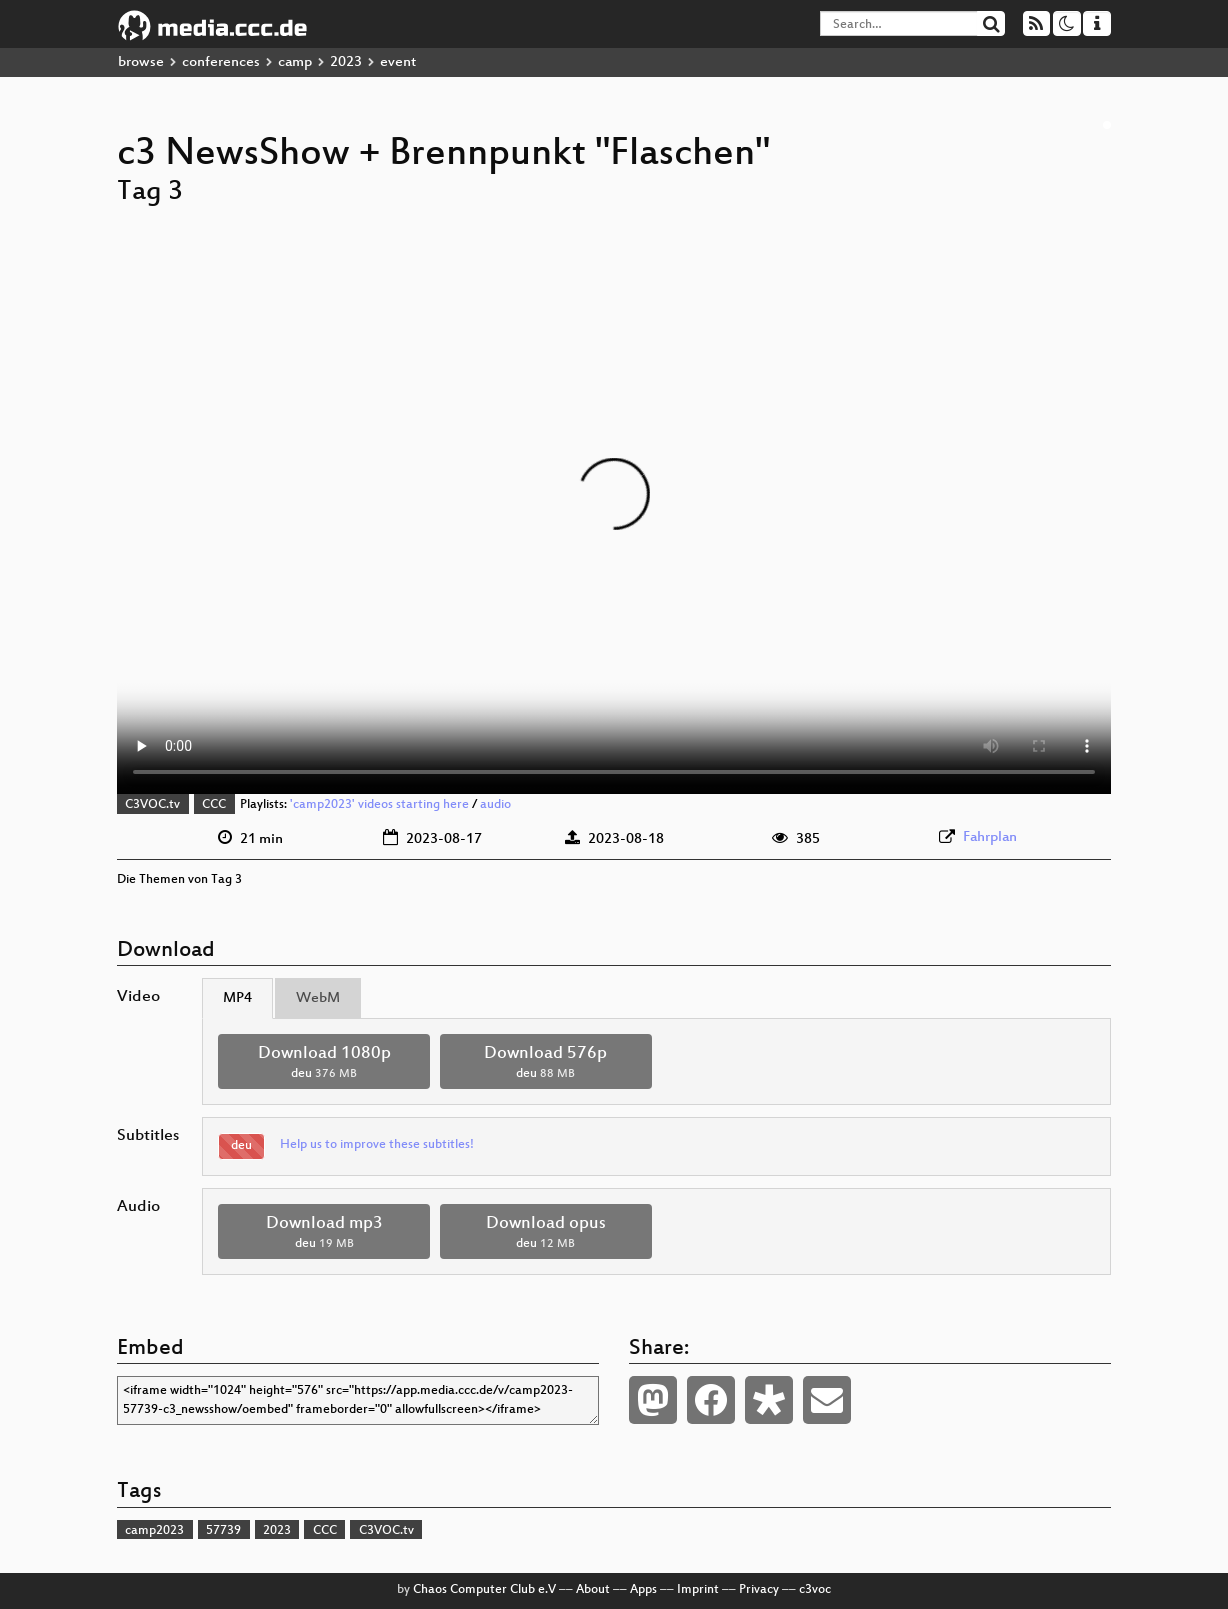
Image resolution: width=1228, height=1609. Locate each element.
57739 (223, 1531)
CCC (214, 805)
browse (141, 62)
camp (295, 62)
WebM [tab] (318, 998)
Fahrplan (990, 837)
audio (495, 805)
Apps (643, 1590)
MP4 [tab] (237, 998)
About (593, 1590)
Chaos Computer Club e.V (484, 1590)
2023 (346, 62)
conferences (221, 62)
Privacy (759, 1590)
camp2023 (154, 1531)
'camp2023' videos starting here (379, 805)
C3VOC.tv (152, 805)
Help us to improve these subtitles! (377, 1145)
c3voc (815, 1590)
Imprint (698, 1590)
